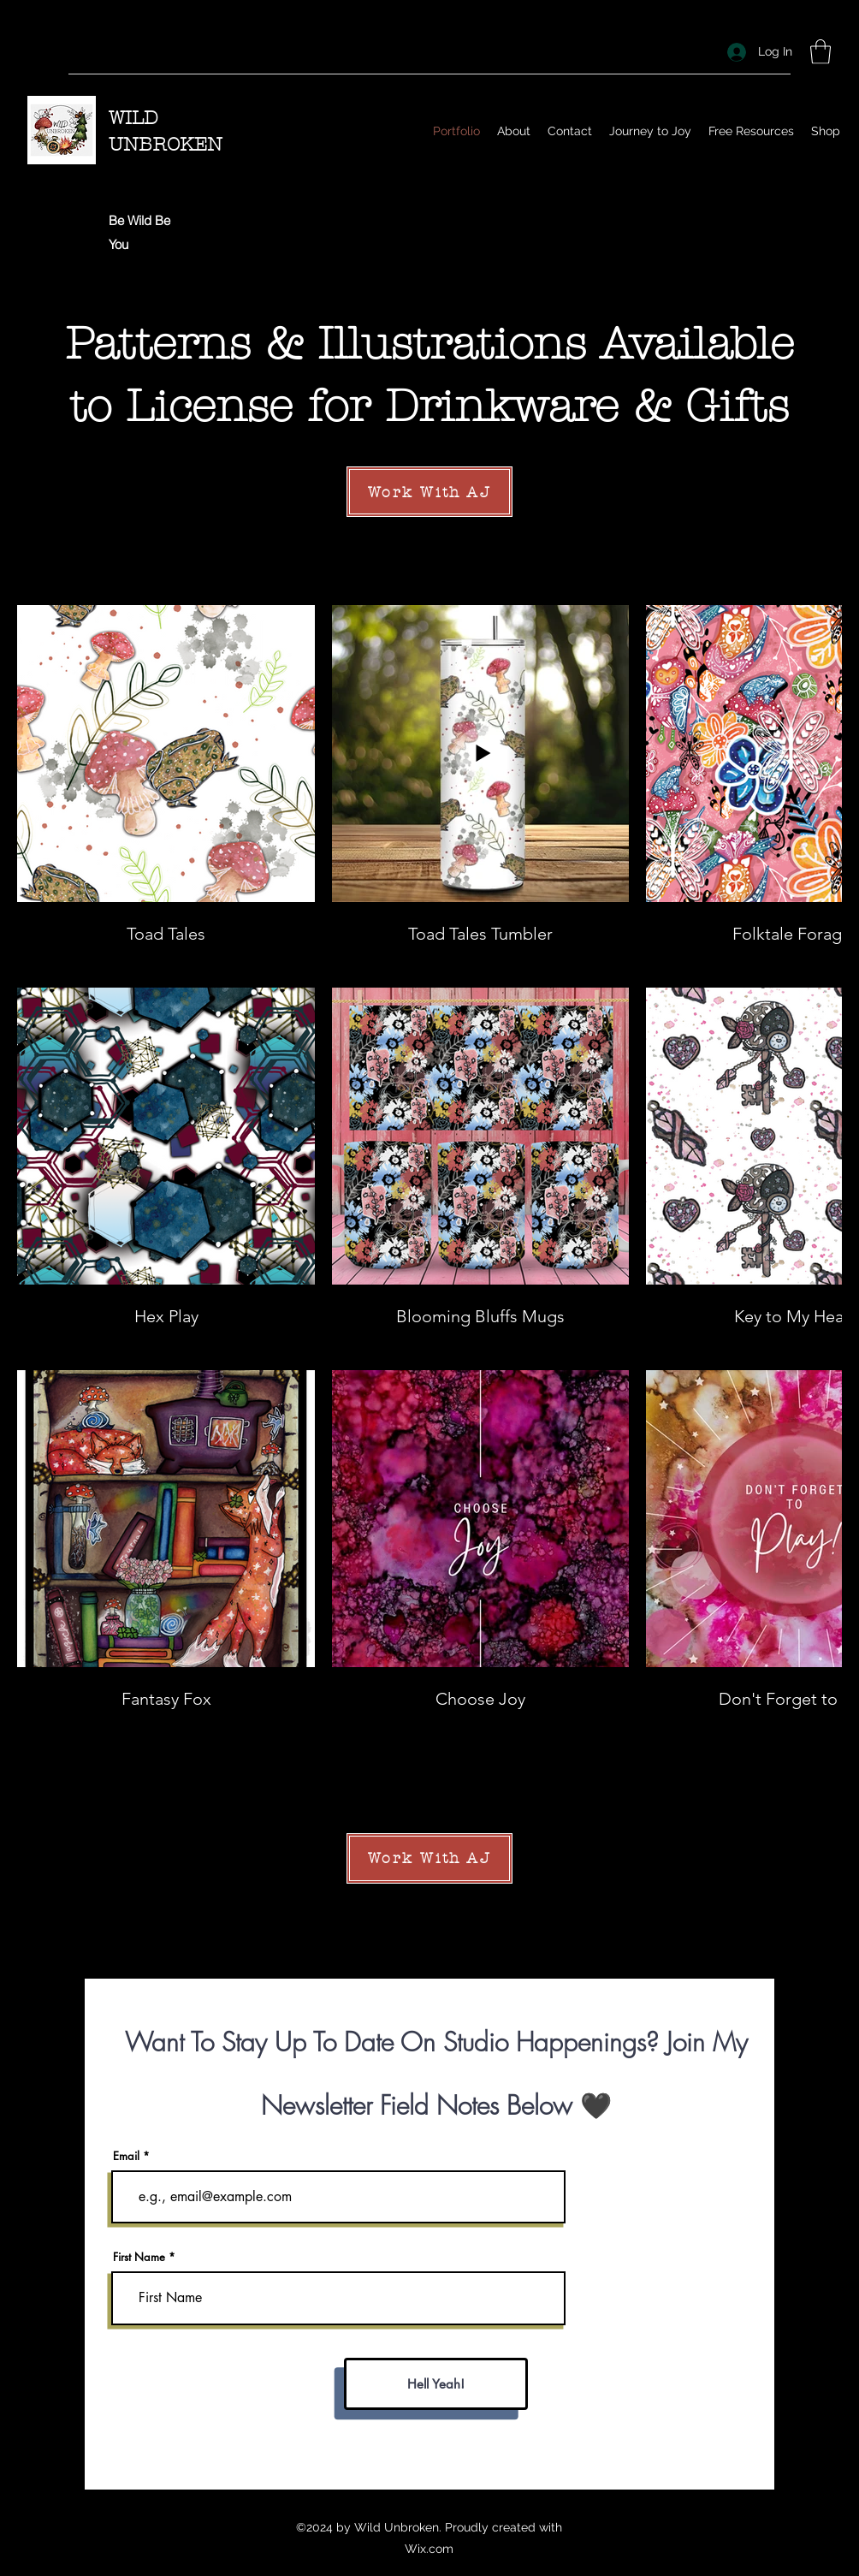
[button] (820, 51)
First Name (139, 2257)
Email (126, 2156)
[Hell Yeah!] (436, 2384)
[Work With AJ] (429, 491)
